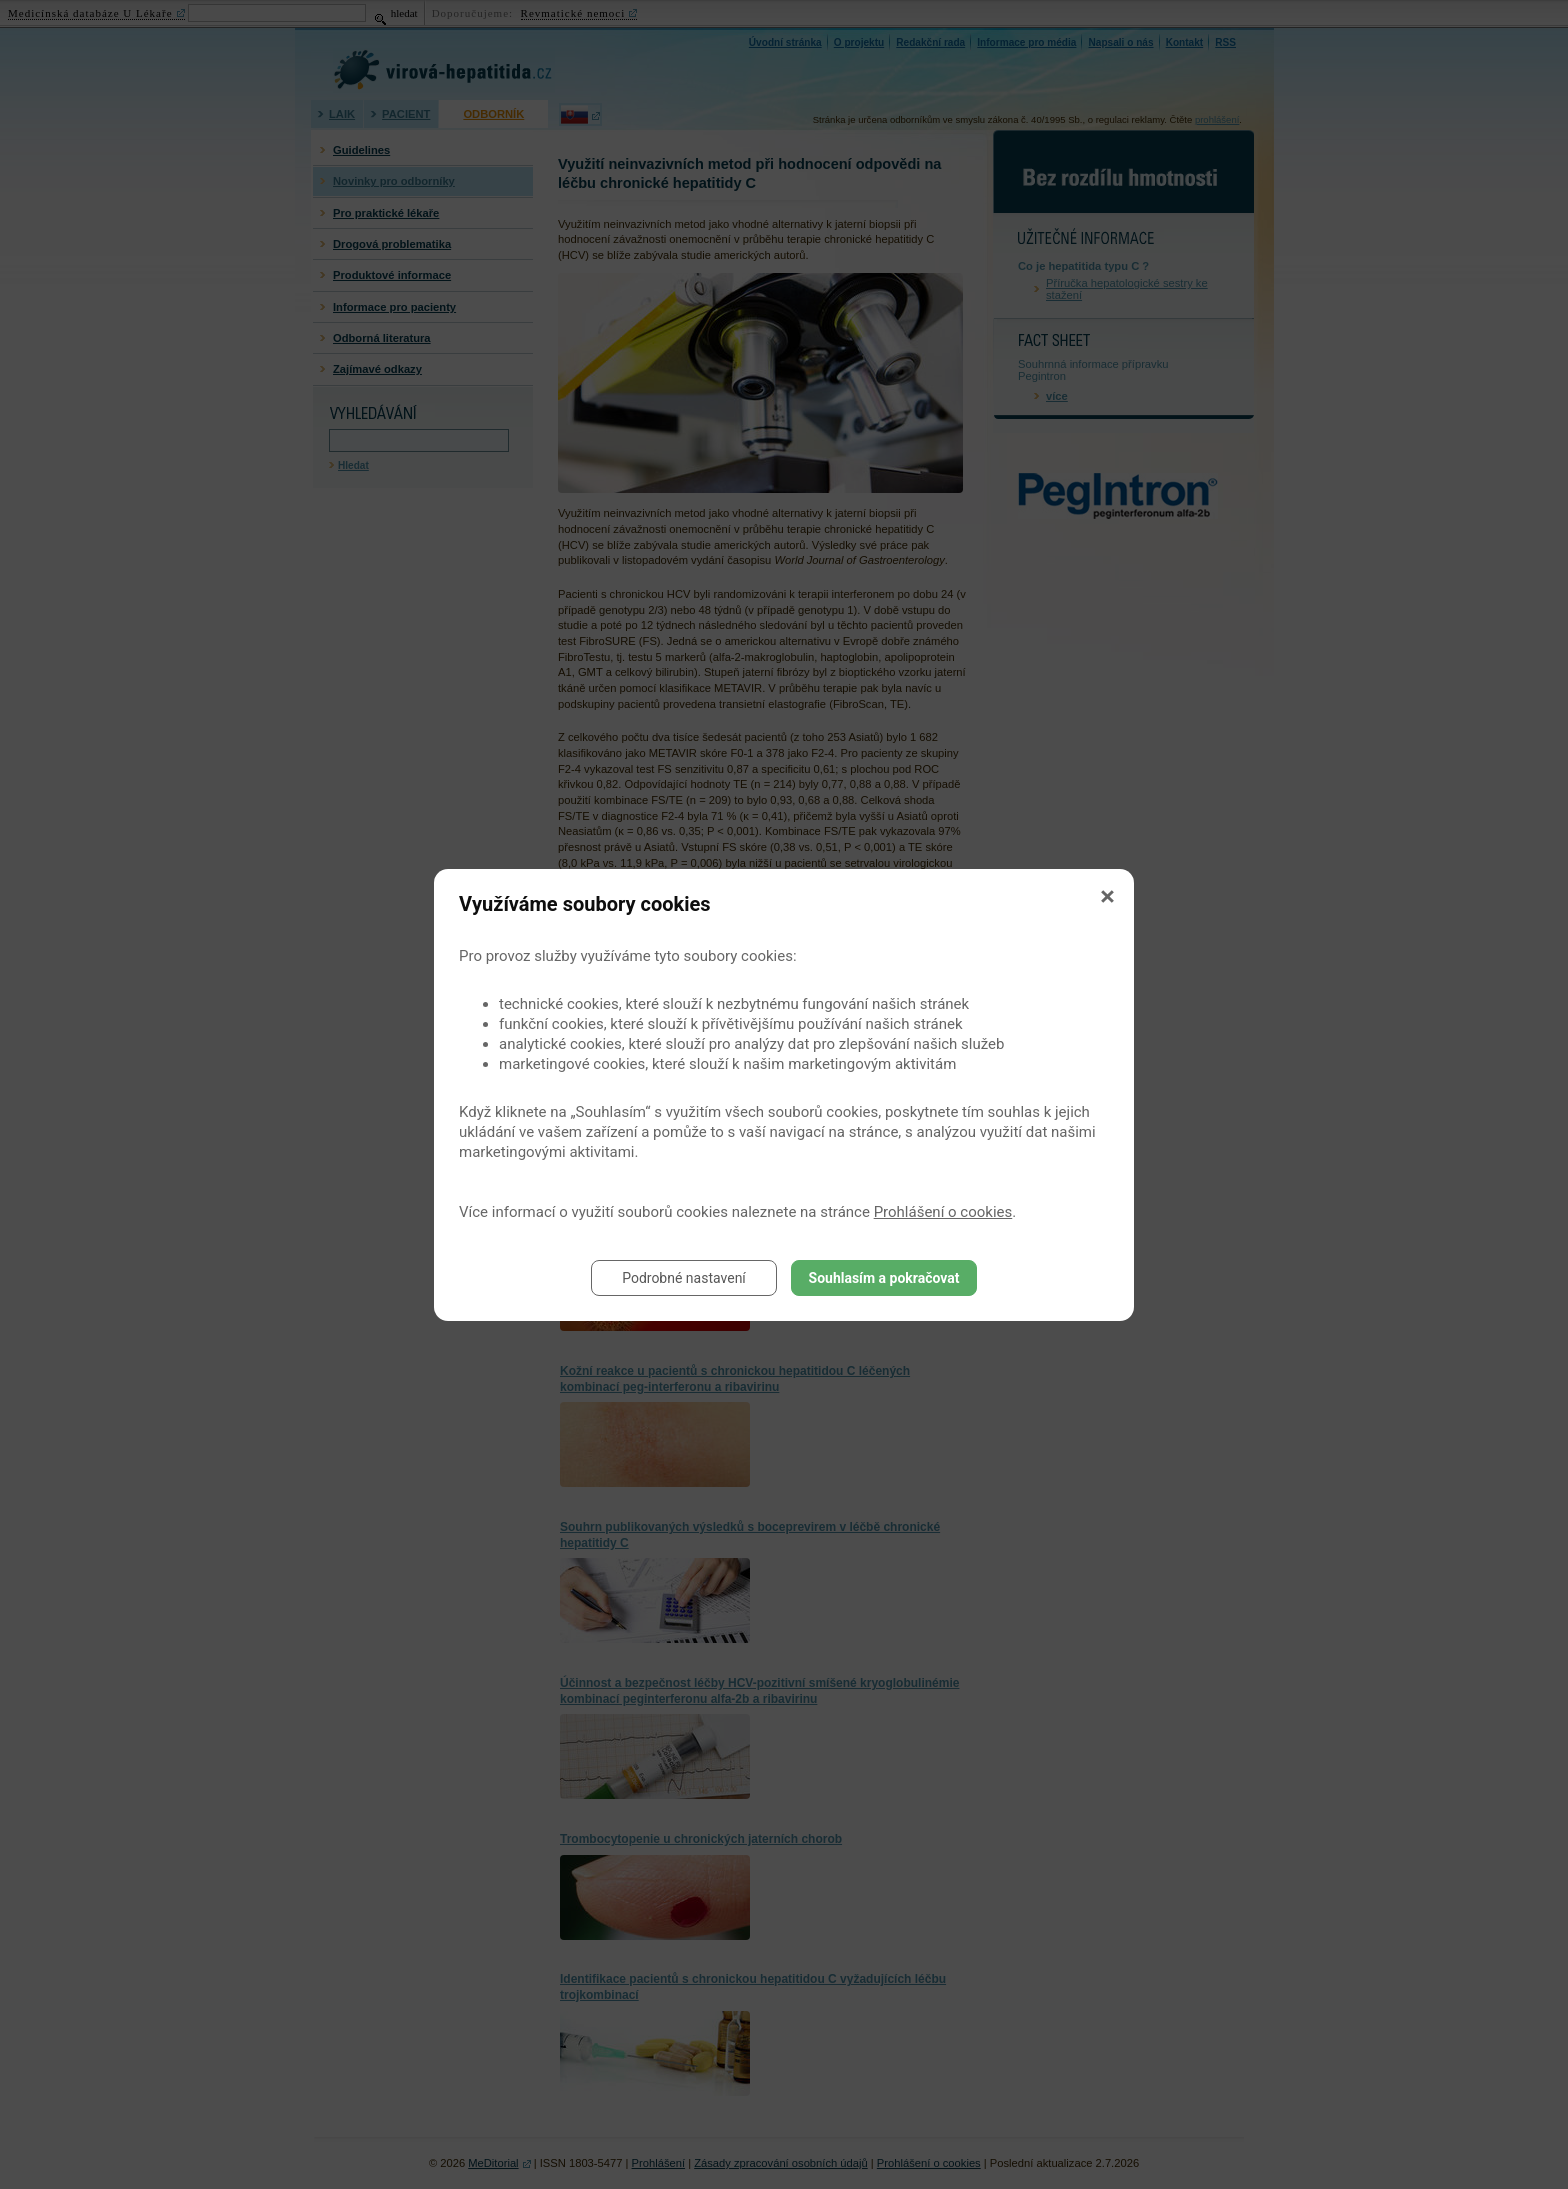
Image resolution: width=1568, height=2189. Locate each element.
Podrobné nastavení (684, 1278)
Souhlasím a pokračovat (884, 1278)
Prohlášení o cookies (943, 1212)
